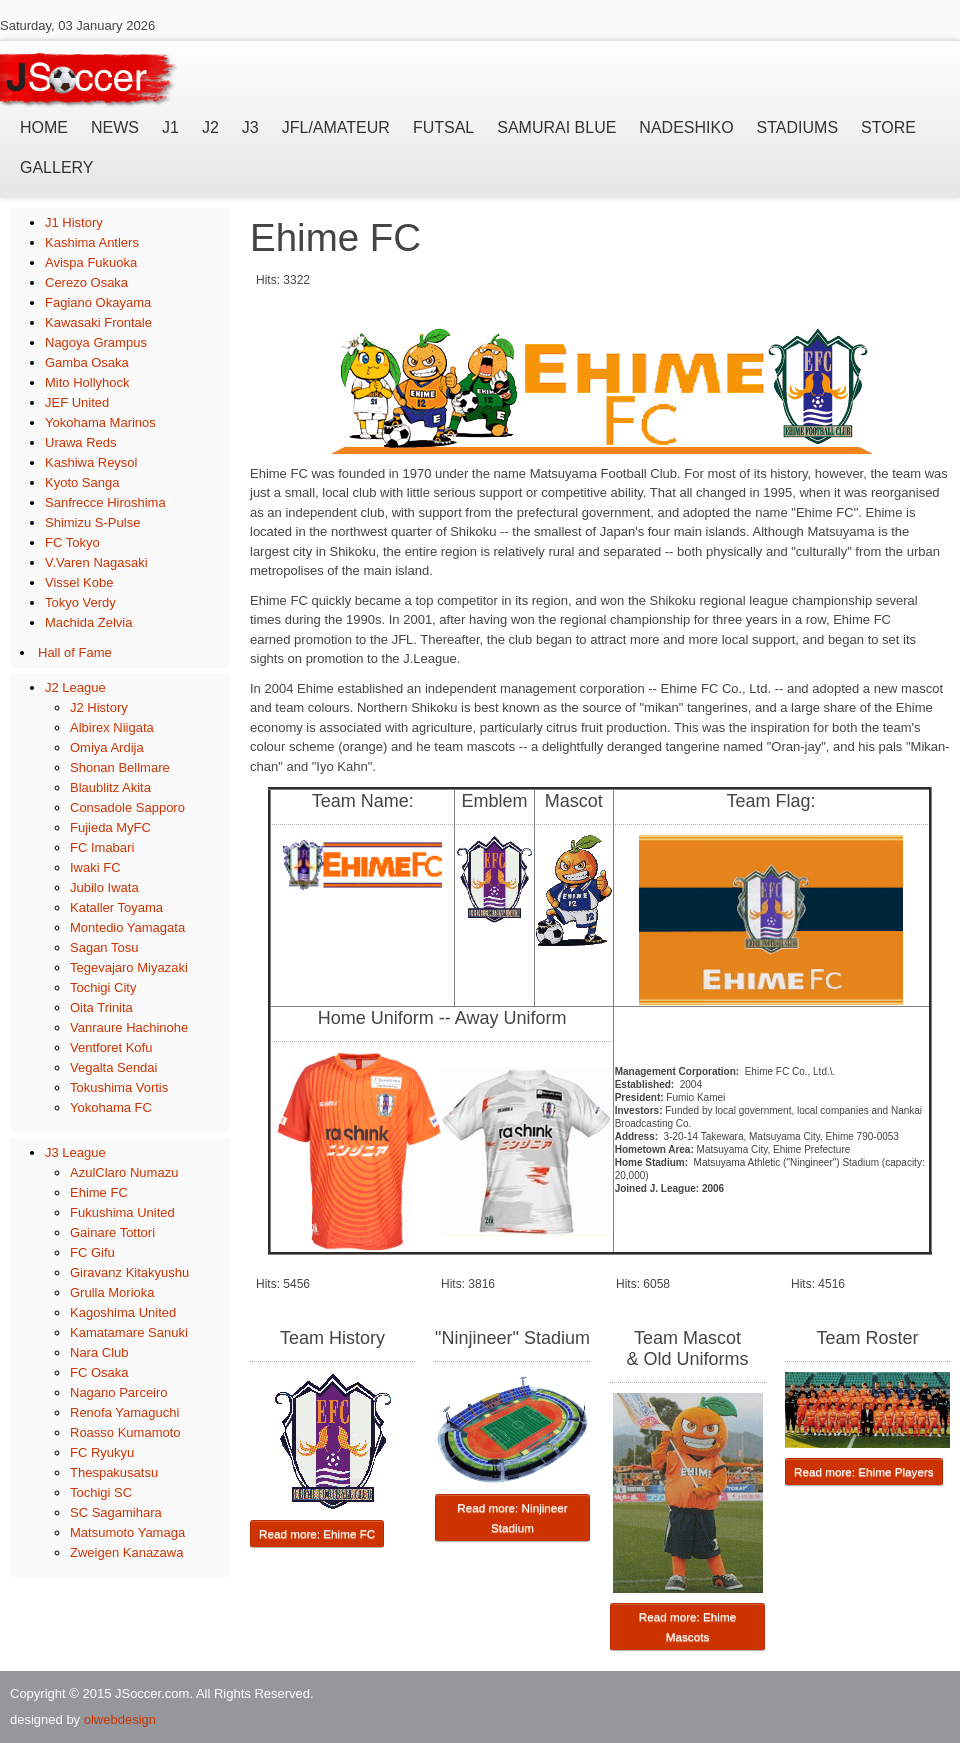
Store (888, 127)
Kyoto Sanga (82, 482)
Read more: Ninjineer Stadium (512, 1517)
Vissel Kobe (79, 582)
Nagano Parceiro (119, 1392)
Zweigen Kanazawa (126, 1552)
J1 (170, 127)
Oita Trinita (101, 1007)
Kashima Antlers (92, 242)
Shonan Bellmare (120, 767)
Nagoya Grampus (96, 342)
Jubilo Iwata (104, 887)
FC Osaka (99, 1372)
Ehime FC (99, 1192)
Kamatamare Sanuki (129, 1332)
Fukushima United (122, 1212)
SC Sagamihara (116, 1512)
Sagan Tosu (104, 947)
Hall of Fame (75, 652)
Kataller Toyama (116, 907)
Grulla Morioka (112, 1292)
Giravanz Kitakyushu (129, 1272)
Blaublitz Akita (110, 787)
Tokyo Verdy (80, 602)
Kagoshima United (123, 1312)
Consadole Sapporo (127, 807)
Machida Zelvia (88, 622)
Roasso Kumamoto (125, 1432)
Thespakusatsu (114, 1472)
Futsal (443, 127)
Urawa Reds (81, 442)
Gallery (57, 167)
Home (44, 127)
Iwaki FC (95, 867)
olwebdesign (120, 1719)
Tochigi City (103, 987)
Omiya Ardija (107, 747)
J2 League (75, 687)
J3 (250, 127)
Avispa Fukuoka (91, 262)
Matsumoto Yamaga (127, 1532)
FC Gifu (92, 1252)
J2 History (99, 707)
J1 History (74, 222)
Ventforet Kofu (111, 1047)
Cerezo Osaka (86, 282)
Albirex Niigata (112, 727)
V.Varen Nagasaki (96, 562)
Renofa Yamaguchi (124, 1412)
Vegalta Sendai (113, 1067)
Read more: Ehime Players (864, 1471)
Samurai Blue (556, 127)
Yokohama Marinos (100, 422)
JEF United (77, 402)
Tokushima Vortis (119, 1087)
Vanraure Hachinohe (129, 1027)
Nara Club (99, 1352)
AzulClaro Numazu (124, 1172)
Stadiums (797, 127)
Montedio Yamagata (127, 927)
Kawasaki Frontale (98, 322)
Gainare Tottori (112, 1232)
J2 (210, 127)
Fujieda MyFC (110, 827)
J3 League (75, 1152)
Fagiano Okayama (98, 302)
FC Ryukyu (102, 1452)
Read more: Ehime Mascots (687, 1626)
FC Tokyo (72, 542)
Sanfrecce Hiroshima (105, 502)
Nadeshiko (686, 127)
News (115, 127)
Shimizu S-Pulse (92, 522)
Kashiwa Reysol (91, 462)
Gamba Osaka (87, 362)
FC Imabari (102, 847)
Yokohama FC (111, 1107)
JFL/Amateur (336, 127)
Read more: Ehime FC (317, 1533)
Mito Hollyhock (87, 382)
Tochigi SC (101, 1492)
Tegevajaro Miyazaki (129, 967)
